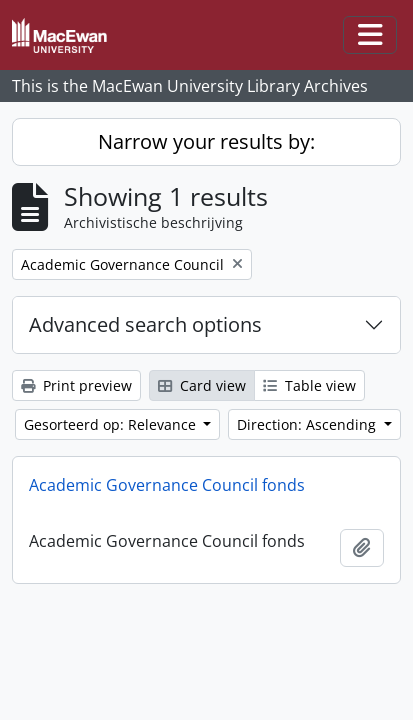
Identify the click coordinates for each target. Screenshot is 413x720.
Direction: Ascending (308, 424)
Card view (202, 385)
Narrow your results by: (206, 141)
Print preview (76, 385)
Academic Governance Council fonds (167, 485)
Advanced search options (145, 324)
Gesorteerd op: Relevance (112, 424)
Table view (309, 385)
